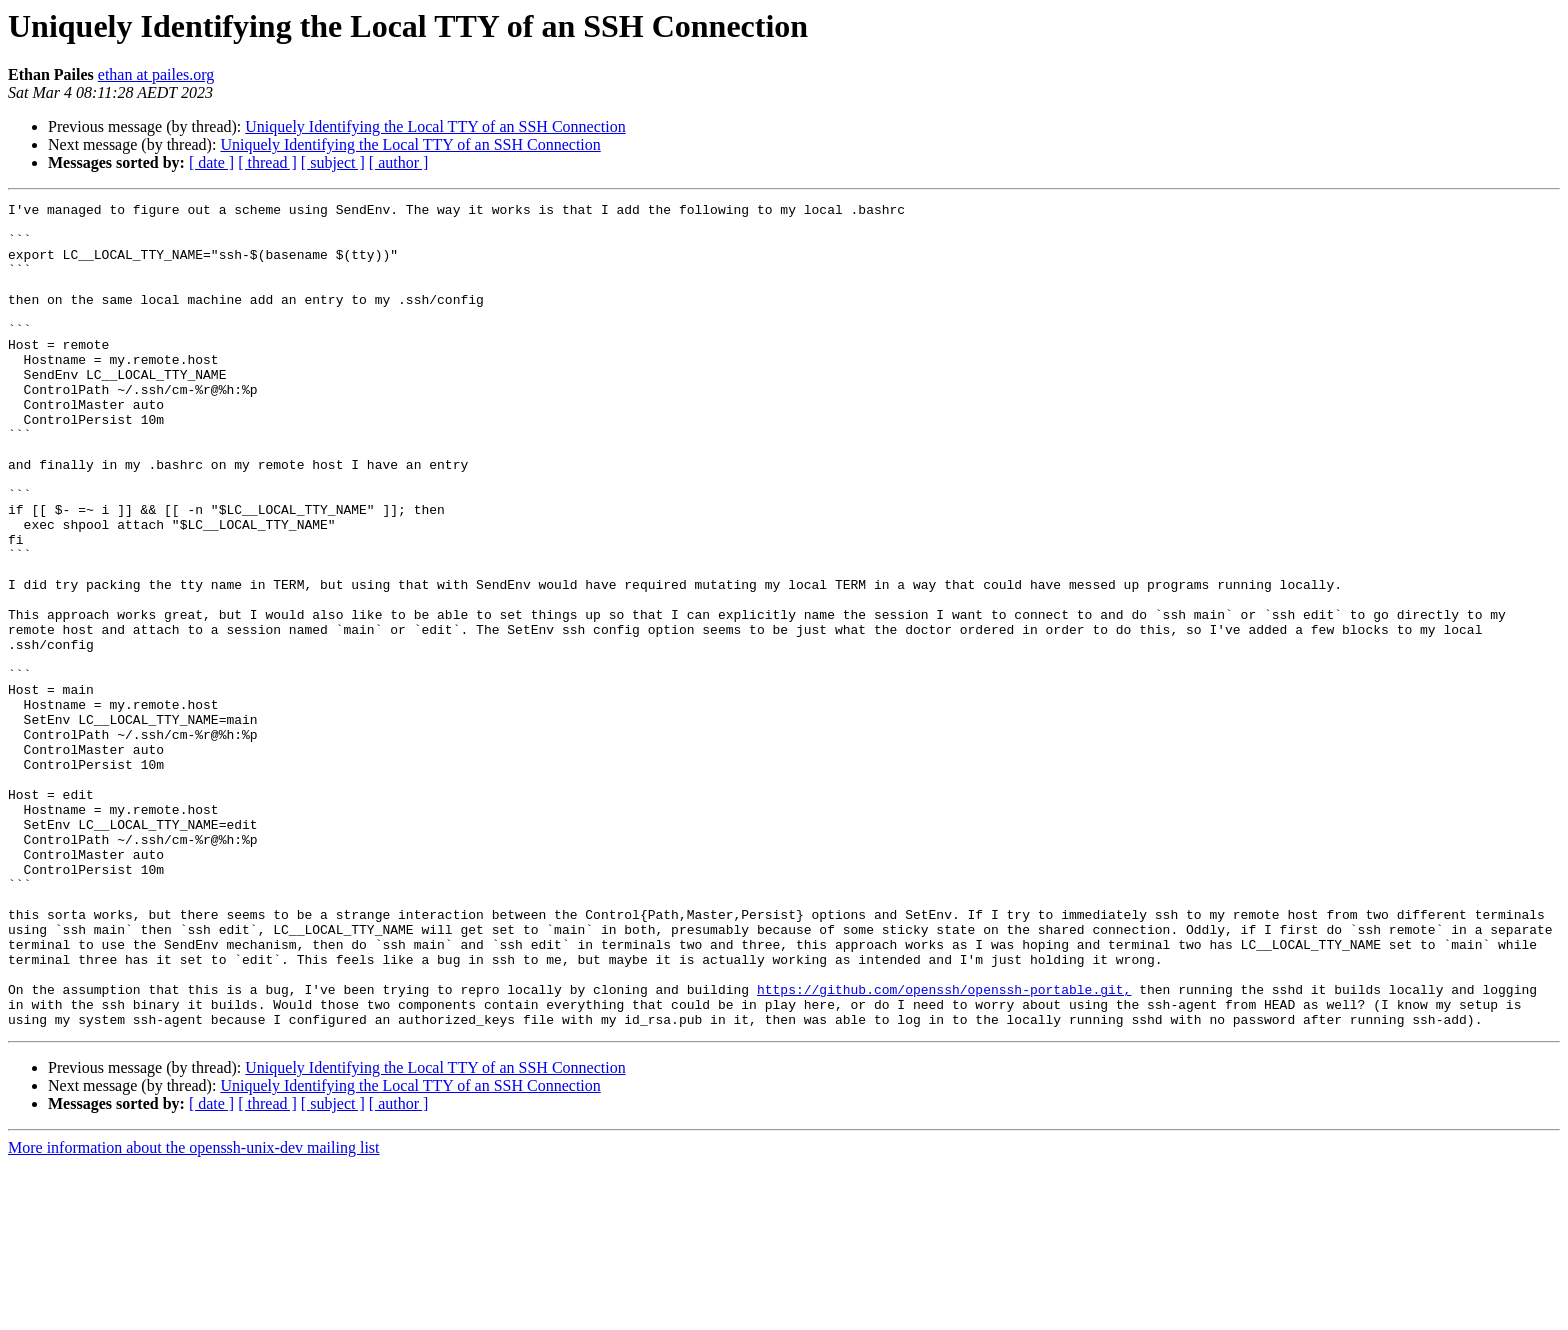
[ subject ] (333, 162)
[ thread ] (267, 162)
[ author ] (399, 162)
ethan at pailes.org (156, 74)
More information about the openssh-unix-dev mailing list (194, 1312)
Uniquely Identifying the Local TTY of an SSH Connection (435, 126)
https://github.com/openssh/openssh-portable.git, (944, 1148)
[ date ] (211, 162)
